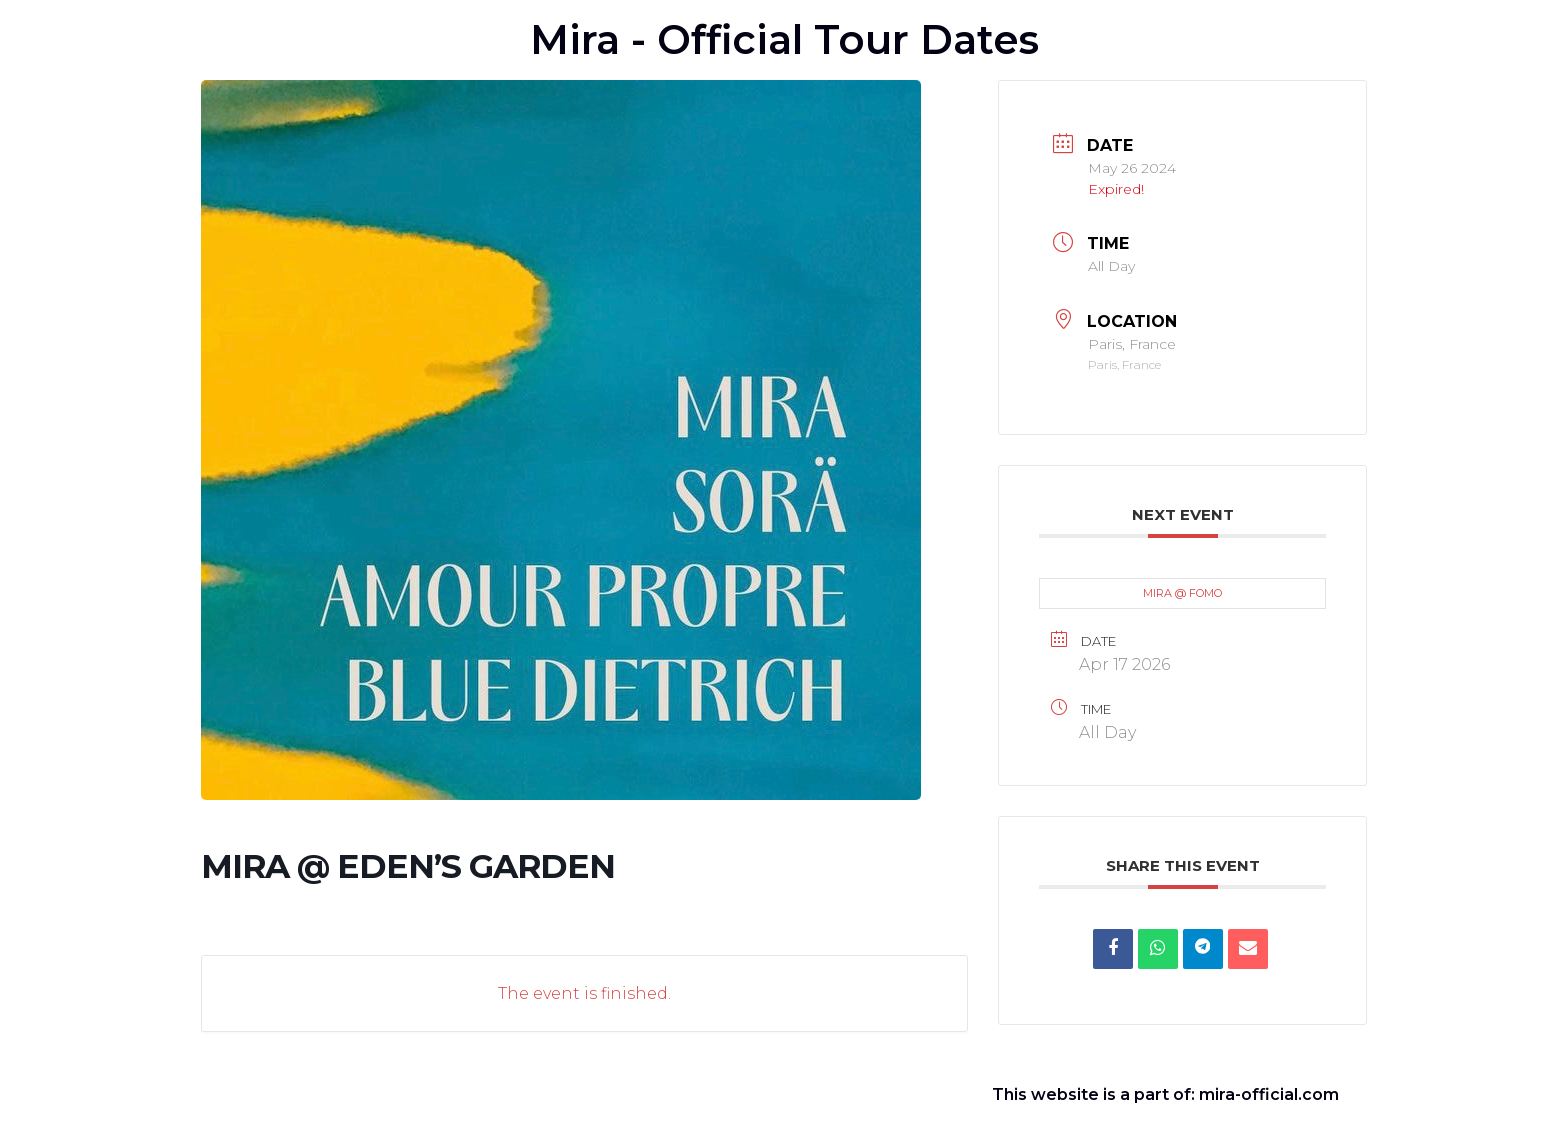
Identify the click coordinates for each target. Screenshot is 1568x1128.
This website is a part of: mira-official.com (1165, 1094)
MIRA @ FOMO (1182, 593)
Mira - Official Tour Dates (784, 39)
